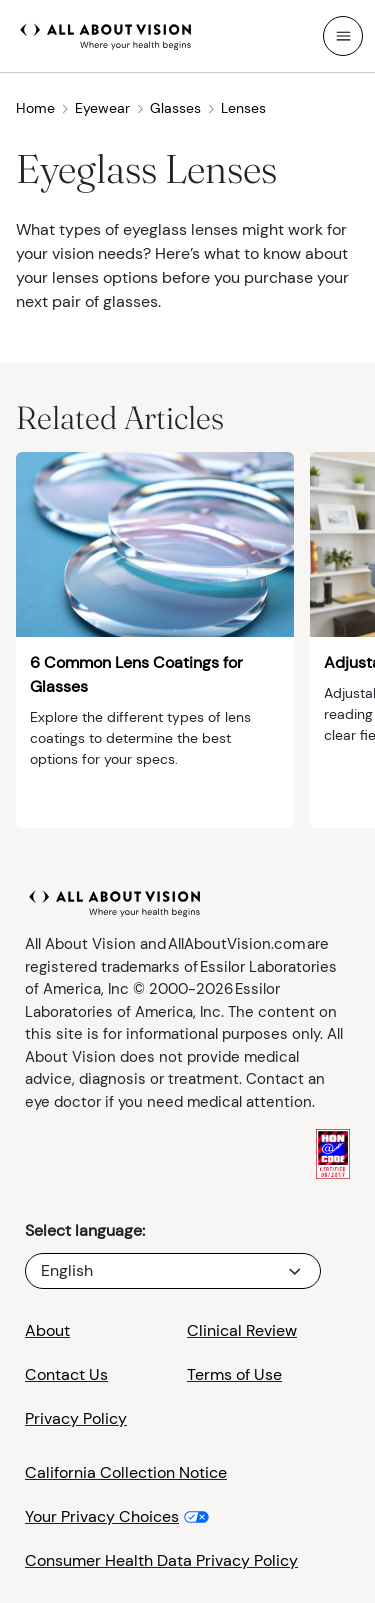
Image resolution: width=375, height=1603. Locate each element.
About (47, 1330)
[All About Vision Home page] (106, 34)
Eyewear (110, 108)
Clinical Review (242, 1330)
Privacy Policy (76, 1418)
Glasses (183, 108)
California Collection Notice (126, 1472)
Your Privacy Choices (102, 1516)
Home (43, 108)
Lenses (243, 108)
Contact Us (66, 1374)
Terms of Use (234, 1374)
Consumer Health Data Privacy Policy (161, 1560)
